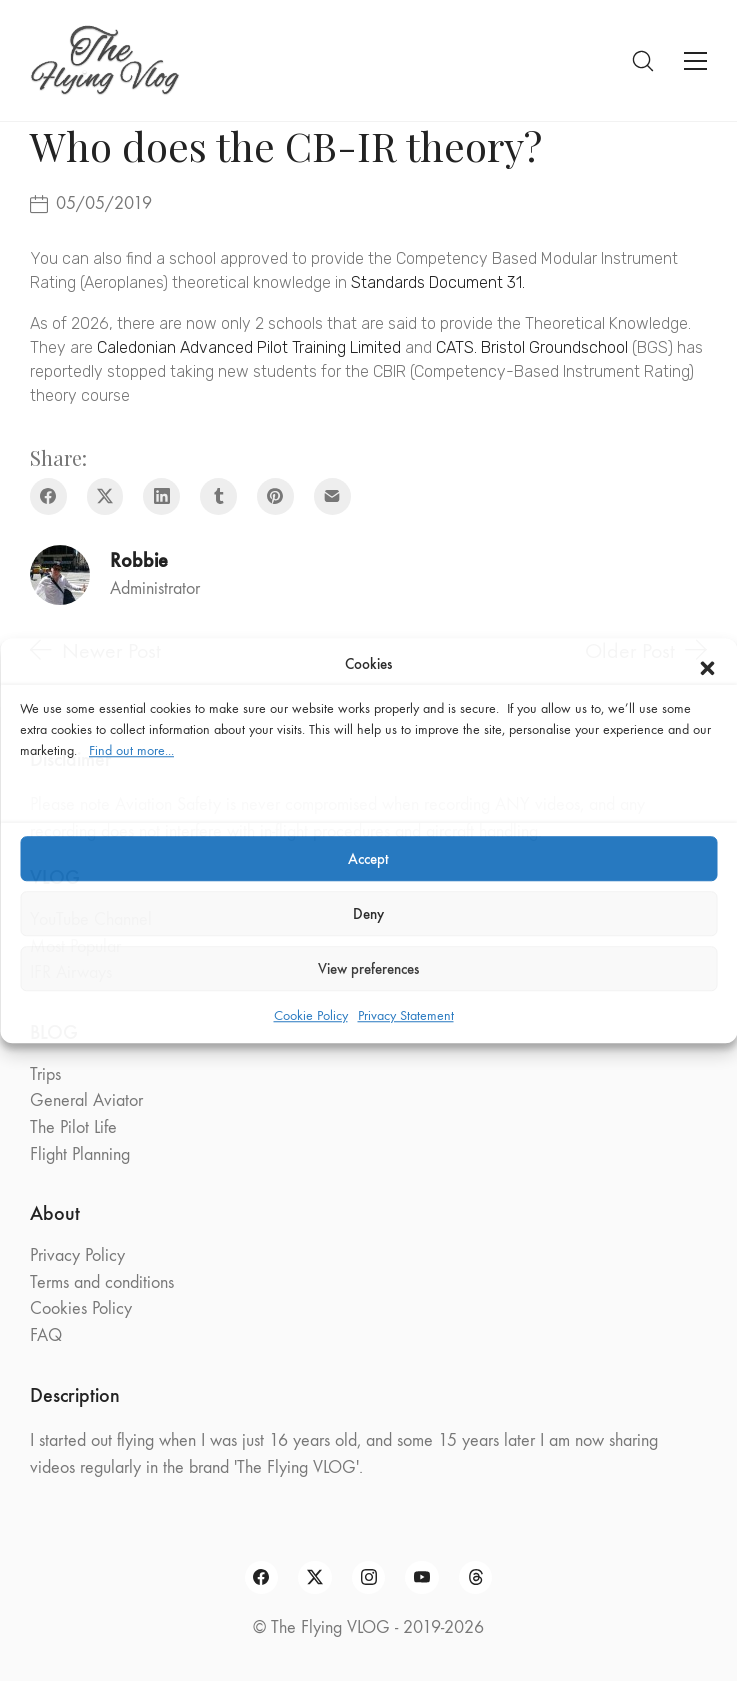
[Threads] (476, 1578)
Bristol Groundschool (554, 347)
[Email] (332, 496)
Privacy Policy (77, 1255)
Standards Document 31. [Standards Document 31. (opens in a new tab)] (438, 282)
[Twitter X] (105, 496)
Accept (368, 859)
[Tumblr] (218, 496)
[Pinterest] (275, 496)
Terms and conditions (102, 1282)
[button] (707, 664)
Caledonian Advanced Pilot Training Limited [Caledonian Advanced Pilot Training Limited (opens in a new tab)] (249, 347)
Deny (368, 914)
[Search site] (643, 61)
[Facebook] (48, 496)
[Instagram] (369, 1578)
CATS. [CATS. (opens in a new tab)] (456, 347)
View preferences (368, 969)
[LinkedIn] (161, 496)
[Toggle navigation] (695, 61)
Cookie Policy (311, 1015)
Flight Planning (80, 1154)
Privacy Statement (406, 1015)
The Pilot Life (73, 1127)
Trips (45, 1074)
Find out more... (131, 750)
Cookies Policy (81, 1308)
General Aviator (86, 1100)
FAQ (46, 1335)
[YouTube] (422, 1578)
